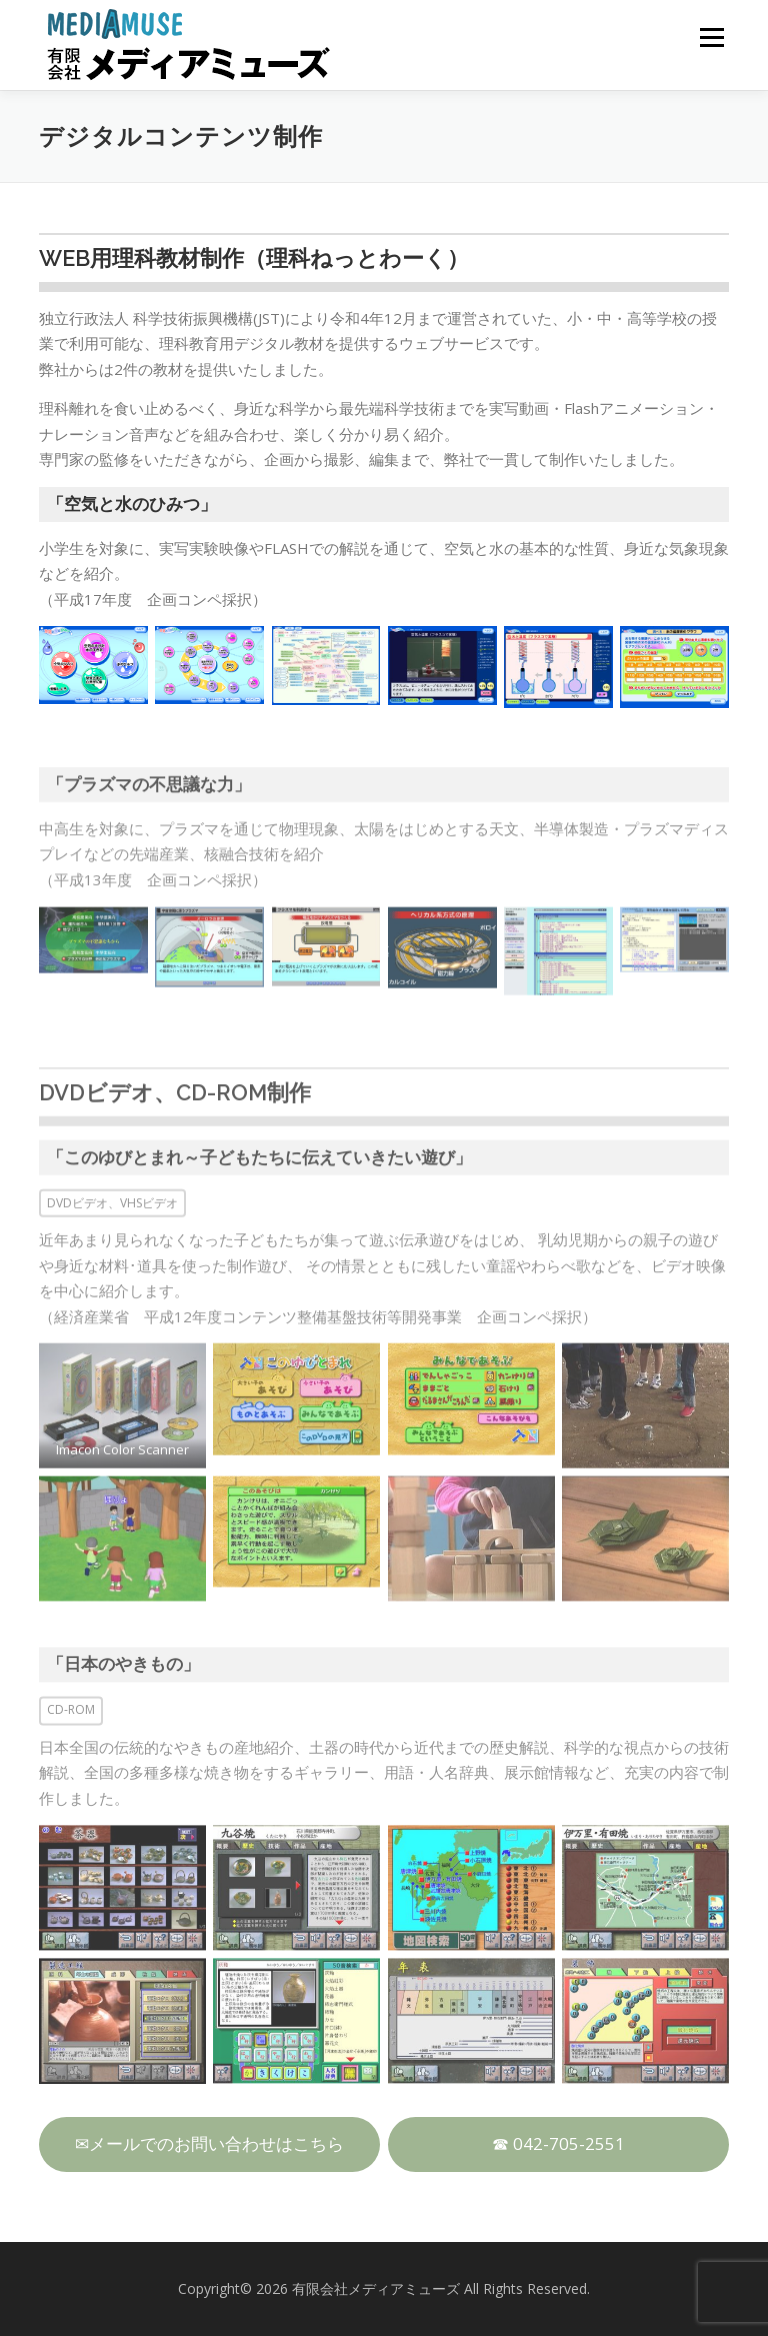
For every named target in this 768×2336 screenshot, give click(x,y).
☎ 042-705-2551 (558, 2143)
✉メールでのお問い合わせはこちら (209, 2143)
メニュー (711, 37)
